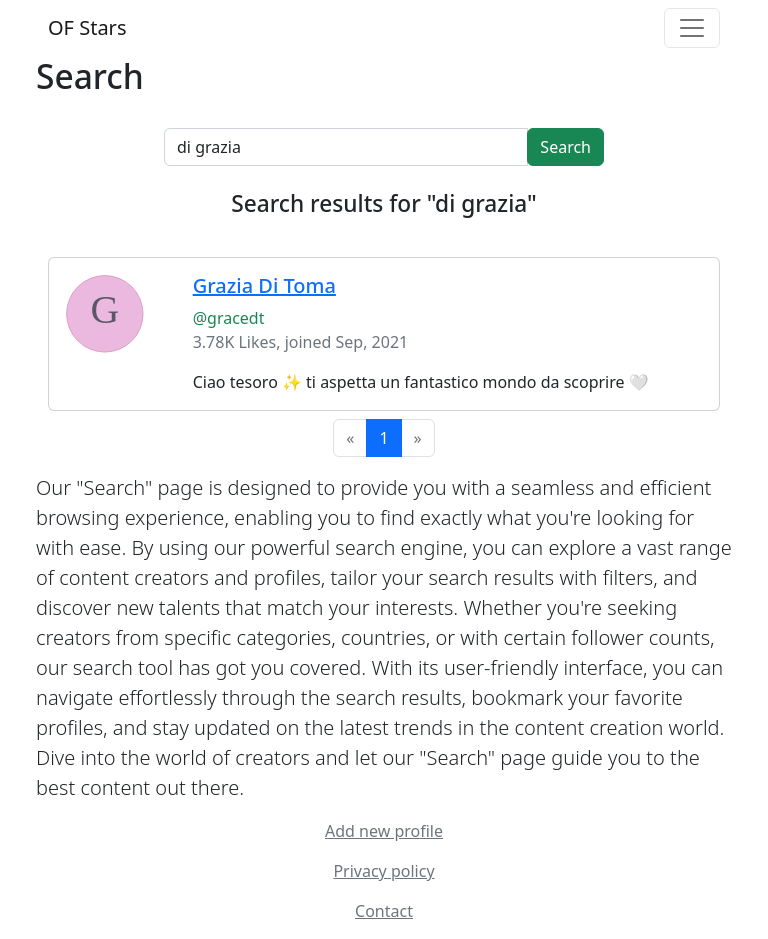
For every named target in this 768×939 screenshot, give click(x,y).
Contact (384, 911)
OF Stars (87, 27)
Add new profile (384, 831)
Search (565, 147)
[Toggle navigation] (692, 28)
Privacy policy (383, 871)
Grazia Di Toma (264, 285)
